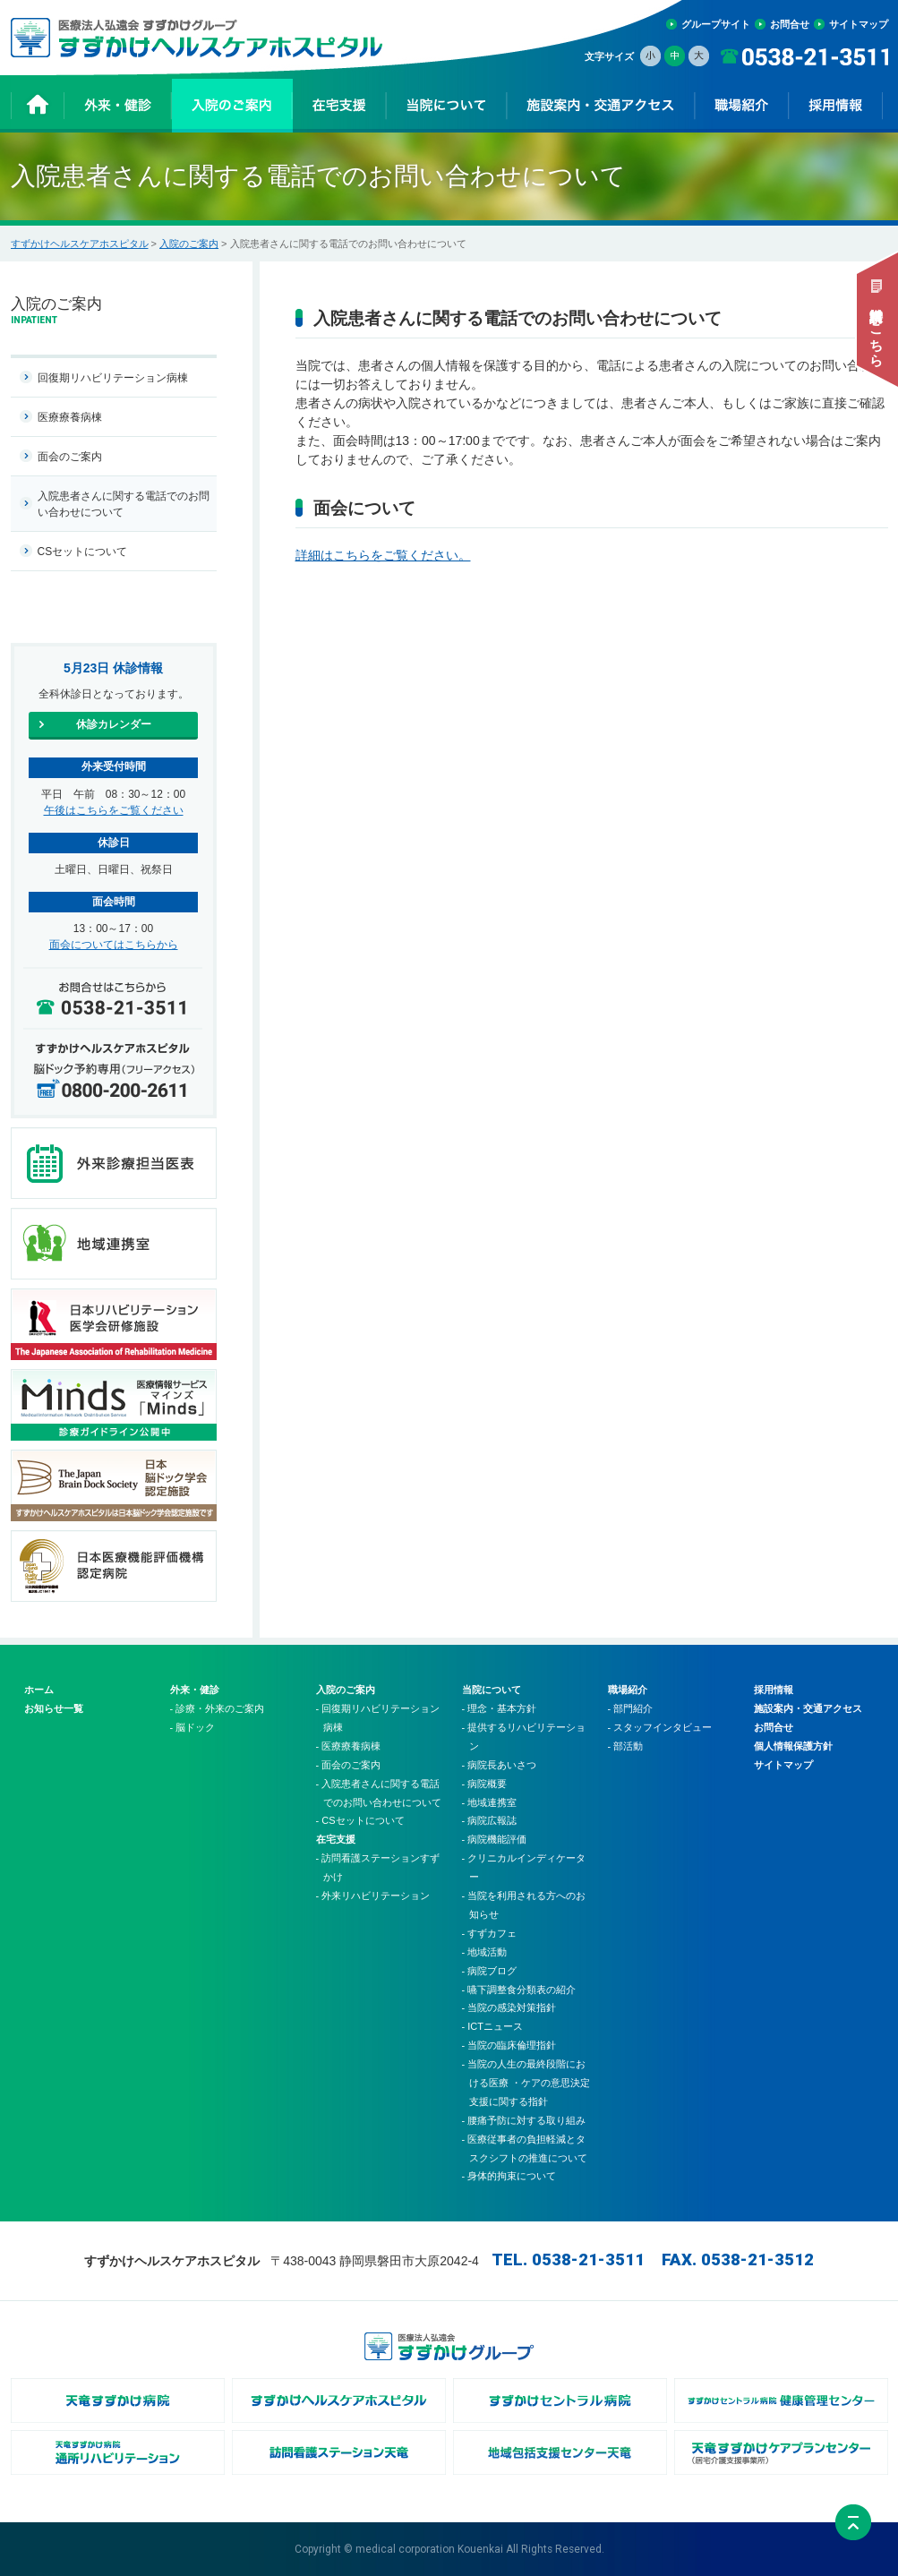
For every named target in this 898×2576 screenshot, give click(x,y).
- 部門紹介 (631, 1708)
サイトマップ (858, 24)
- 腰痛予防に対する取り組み (524, 2120)
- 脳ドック (193, 1727)
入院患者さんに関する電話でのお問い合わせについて (124, 504)
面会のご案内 (70, 456)
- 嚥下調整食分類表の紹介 (519, 1989)
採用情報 (773, 1689)
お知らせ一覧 (53, 1708)
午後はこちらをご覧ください (114, 810)
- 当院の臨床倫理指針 (509, 2045)
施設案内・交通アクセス (808, 1708)
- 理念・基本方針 (499, 1708)
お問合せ (789, 24)
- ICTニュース (492, 2026)
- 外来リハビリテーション (373, 1895)
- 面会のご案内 (348, 1764)
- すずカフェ (489, 1933)
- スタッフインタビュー (660, 1727)
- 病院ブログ (489, 1970)
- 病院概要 (485, 1783)
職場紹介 (627, 1689)
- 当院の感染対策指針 (509, 2007)
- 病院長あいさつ (499, 1764)
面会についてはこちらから (113, 944)
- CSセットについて (360, 1820)
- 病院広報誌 (489, 1820)
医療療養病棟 (70, 417)
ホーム (39, 1689)
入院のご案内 (188, 243)
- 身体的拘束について (509, 2175)
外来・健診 (194, 1689)
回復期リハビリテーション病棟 (113, 378)
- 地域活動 (485, 1952)
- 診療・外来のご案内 (217, 1708)
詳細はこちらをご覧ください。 (383, 555)
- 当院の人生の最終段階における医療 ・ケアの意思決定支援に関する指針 (526, 2082)
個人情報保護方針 (793, 1746)
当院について (491, 1689)
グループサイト (715, 24)
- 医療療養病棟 (348, 1746)
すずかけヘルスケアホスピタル (80, 243)
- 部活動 (626, 1746)
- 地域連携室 (489, 1802)
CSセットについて (83, 551)
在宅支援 (335, 1839)
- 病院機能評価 (494, 1839)
